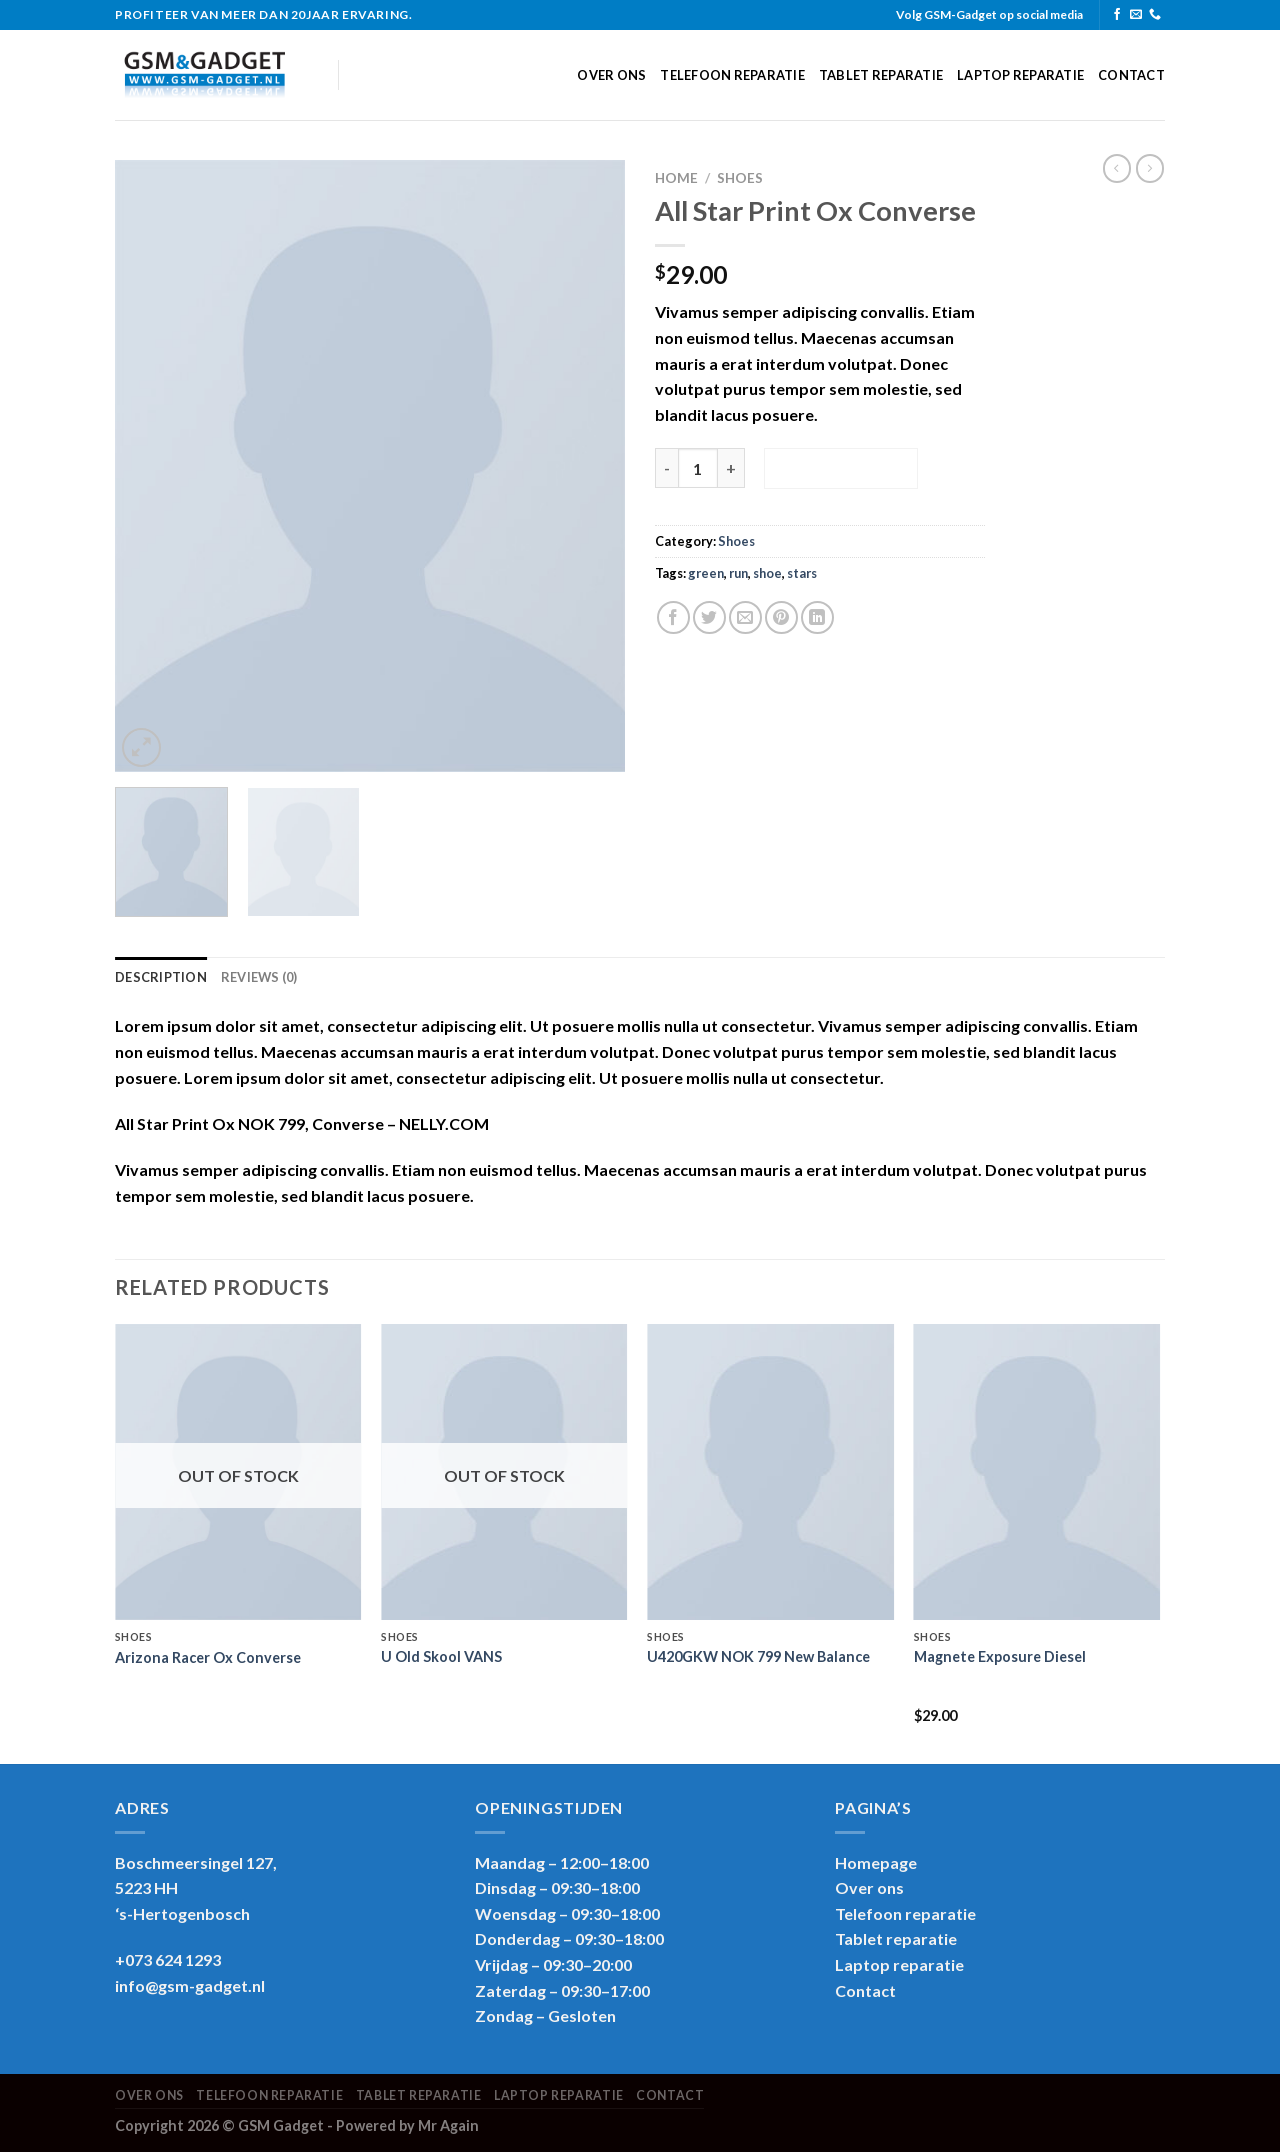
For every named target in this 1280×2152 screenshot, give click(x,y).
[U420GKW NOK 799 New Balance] (770, 1472)
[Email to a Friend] (745, 617)
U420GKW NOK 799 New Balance (758, 1656)
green (706, 573)
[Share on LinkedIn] (817, 617)
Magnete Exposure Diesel (1000, 1656)
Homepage (876, 1862)
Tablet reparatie (881, 75)
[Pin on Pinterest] (781, 617)
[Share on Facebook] (673, 617)
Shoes (740, 178)
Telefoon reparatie (732, 75)
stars (802, 573)
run (738, 573)
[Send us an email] (1136, 15)
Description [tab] (161, 977)
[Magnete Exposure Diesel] (1037, 1472)
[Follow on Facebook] (1117, 15)
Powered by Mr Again (407, 2125)
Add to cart (840, 467)
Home (676, 178)
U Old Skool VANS (441, 1656)
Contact (1131, 75)
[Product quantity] (698, 468)
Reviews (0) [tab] (259, 977)
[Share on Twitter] (709, 617)
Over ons (611, 75)
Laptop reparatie (1020, 75)
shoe (767, 573)
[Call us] (1155, 15)
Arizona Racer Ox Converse (208, 1657)
